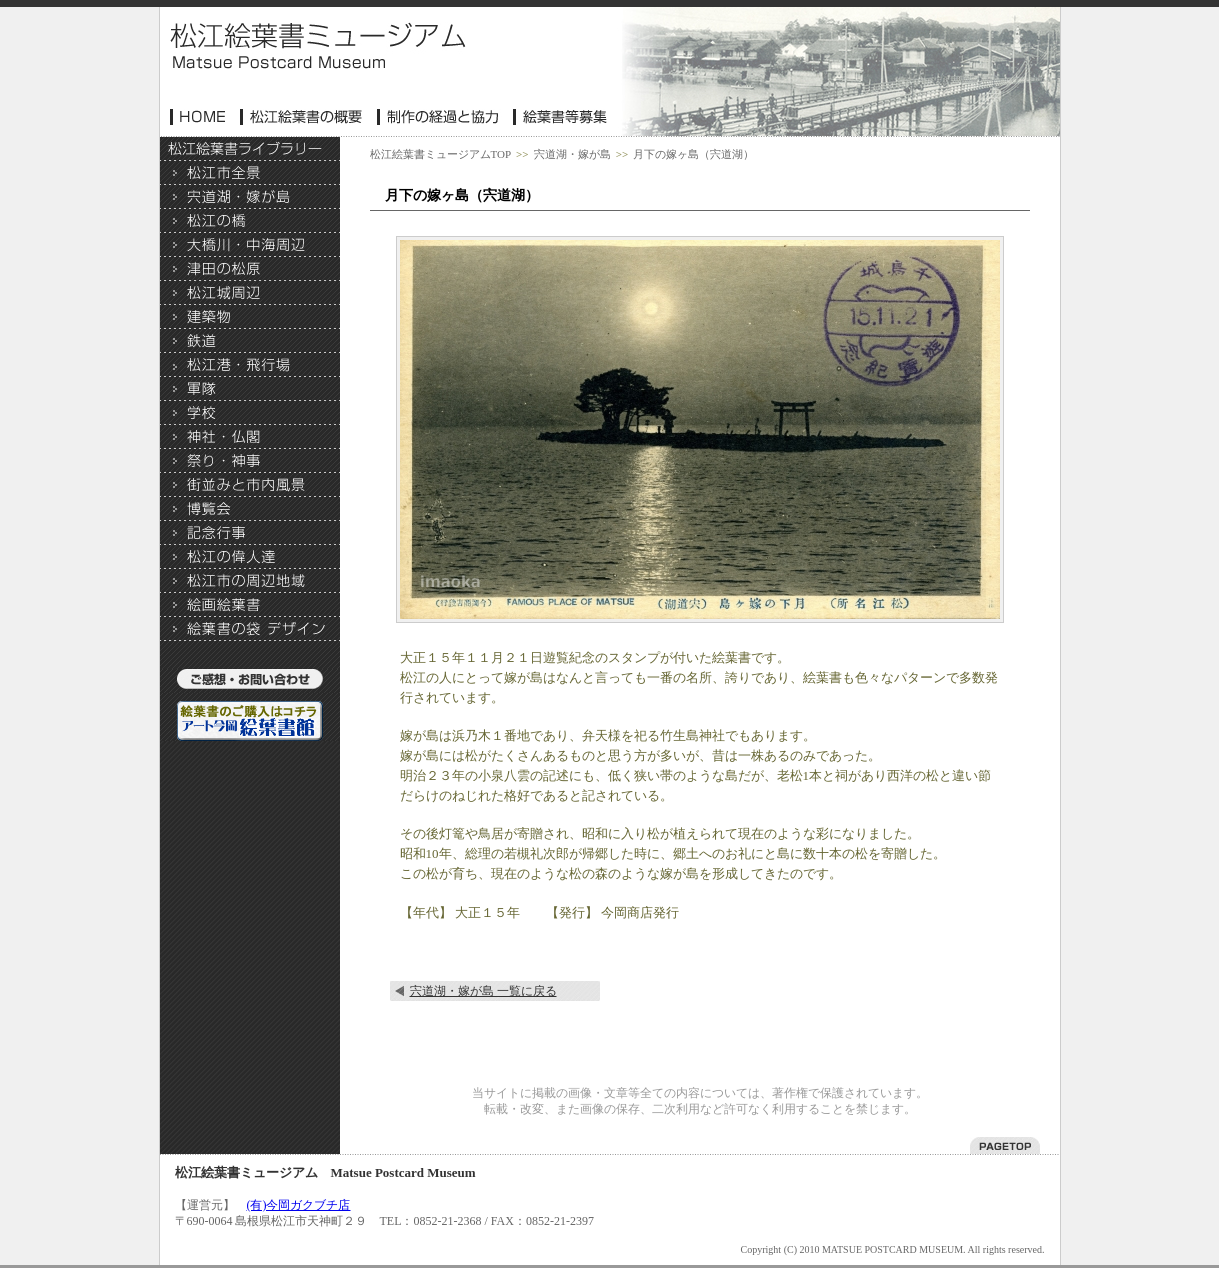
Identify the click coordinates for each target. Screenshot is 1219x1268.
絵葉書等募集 (561, 117)
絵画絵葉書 (250, 605)
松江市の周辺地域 (250, 581)
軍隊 (250, 389)
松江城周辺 (250, 293)
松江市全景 (250, 173)
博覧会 (250, 509)
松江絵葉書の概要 (303, 117)
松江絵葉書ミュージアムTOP (441, 154)
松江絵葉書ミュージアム (318, 45)
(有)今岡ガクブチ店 (299, 1205)
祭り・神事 (250, 461)
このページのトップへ (1005, 1145)
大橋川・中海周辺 (250, 245)
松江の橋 (250, 221)
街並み (250, 485)
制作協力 (440, 117)
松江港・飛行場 (250, 365)
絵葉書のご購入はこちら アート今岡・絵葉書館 (250, 721)
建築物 (250, 317)
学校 (250, 413)
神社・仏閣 (250, 437)
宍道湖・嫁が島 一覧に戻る (483, 991)
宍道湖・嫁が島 (250, 197)
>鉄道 (250, 341)
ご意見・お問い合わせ (250, 681)
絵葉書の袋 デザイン (250, 629)
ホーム (200, 117)
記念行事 (250, 533)
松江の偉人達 (250, 557)
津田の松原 (250, 269)
